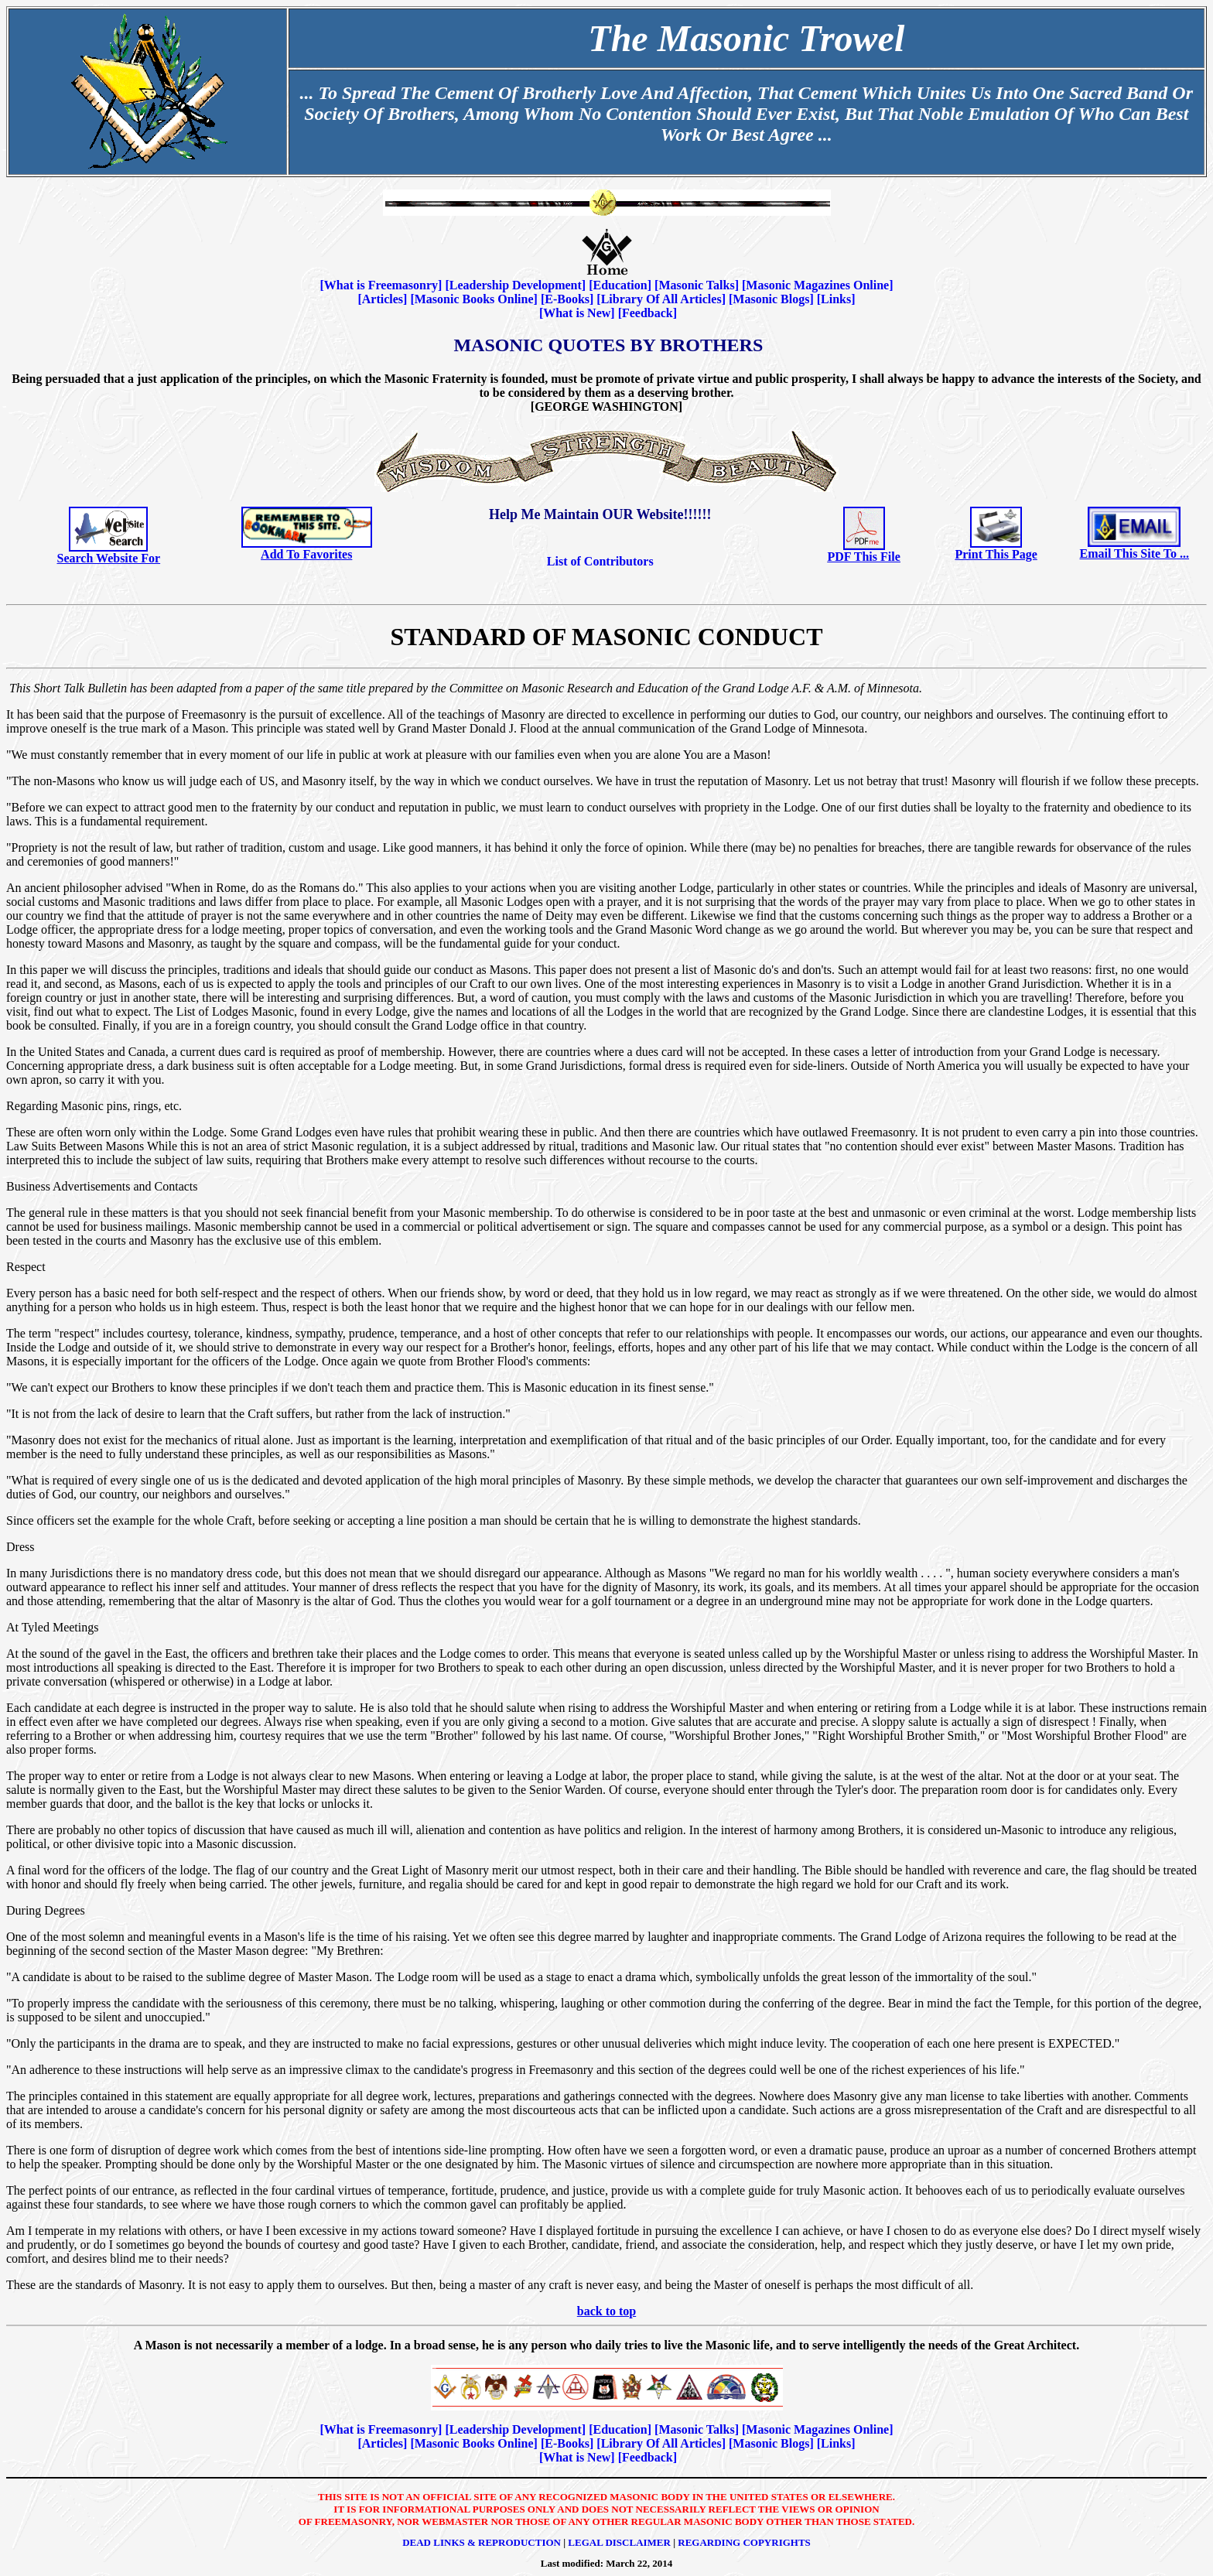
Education (620, 285)
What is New (576, 312)
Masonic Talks (696, 285)
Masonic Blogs (771, 299)
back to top (606, 2311)
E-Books (567, 299)
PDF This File (864, 556)
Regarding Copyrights (744, 2542)
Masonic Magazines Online (817, 285)
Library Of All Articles (661, 299)
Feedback (647, 312)
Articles (382, 299)
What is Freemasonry (381, 285)
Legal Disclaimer (619, 2542)
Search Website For (109, 558)
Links (836, 299)
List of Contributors (600, 561)
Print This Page (996, 554)
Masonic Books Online (474, 299)
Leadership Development (515, 285)
